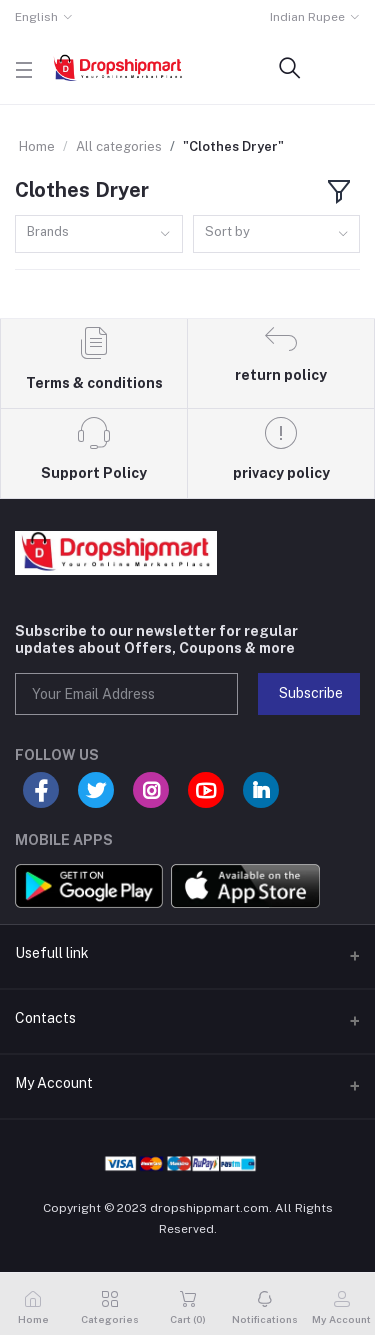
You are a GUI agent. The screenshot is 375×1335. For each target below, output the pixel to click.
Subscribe (311, 693)
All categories (119, 146)
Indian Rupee (307, 17)
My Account (54, 1083)
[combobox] (99, 234)
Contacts (45, 1018)
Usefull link (52, 953)
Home (37, 146)
